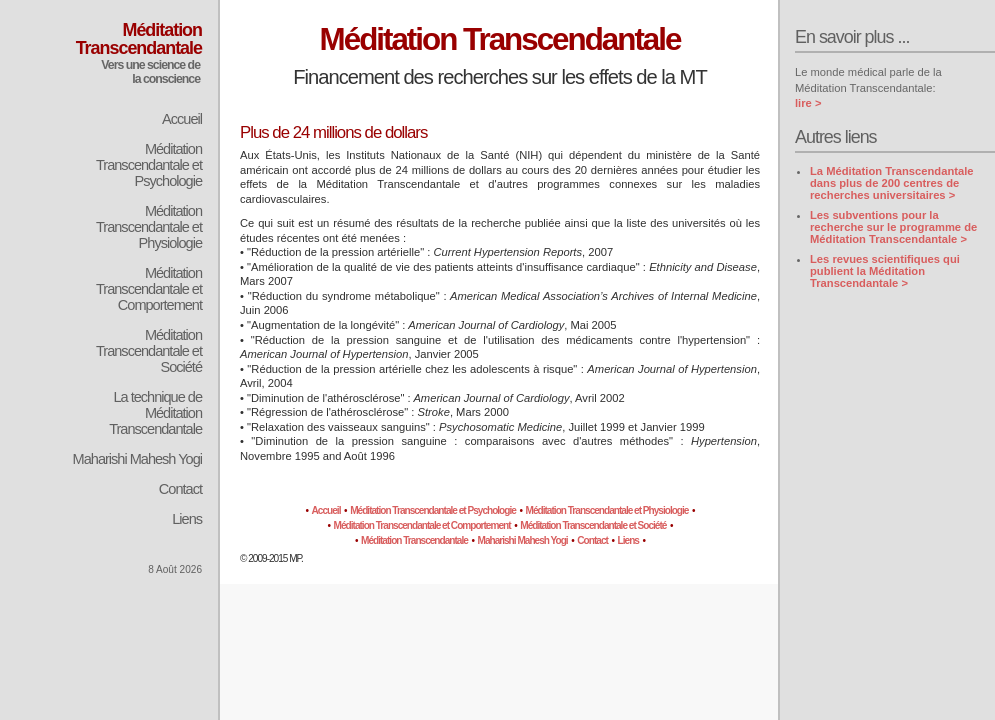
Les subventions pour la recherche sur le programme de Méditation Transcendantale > (893, 227)
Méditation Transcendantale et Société (149, 351)
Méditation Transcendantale (414, 540)
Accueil (182, 119)
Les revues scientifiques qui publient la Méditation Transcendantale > (885, 271)
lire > (808, 103)
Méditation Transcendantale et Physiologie (149, 227)
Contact (180, 489)
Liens (187, 519)
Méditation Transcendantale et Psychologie (149, 165)
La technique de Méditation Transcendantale (155, 413)
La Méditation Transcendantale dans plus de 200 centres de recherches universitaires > (892, 183)
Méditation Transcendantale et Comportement (149, 289)
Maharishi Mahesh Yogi (137, 459)
